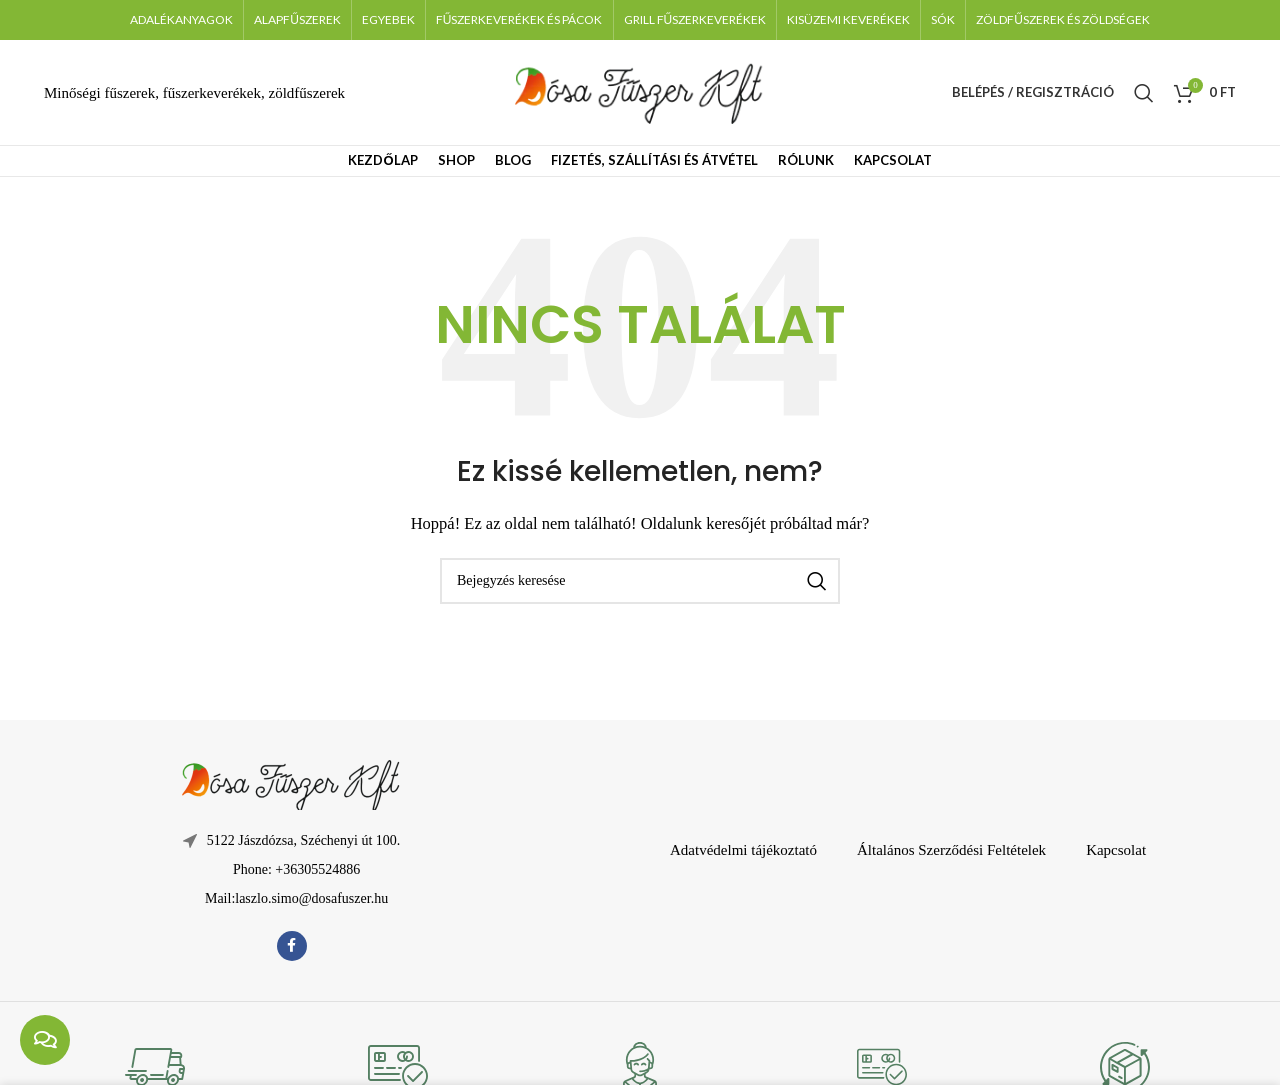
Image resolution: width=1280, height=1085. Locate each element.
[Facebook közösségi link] (292, 946)
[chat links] (45, 1040)
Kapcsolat (1116, 850)
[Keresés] (1144, 93)
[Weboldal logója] (640, 91)
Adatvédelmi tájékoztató (743, 850)
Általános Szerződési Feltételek (951, 850)
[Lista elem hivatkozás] (291, 870)
